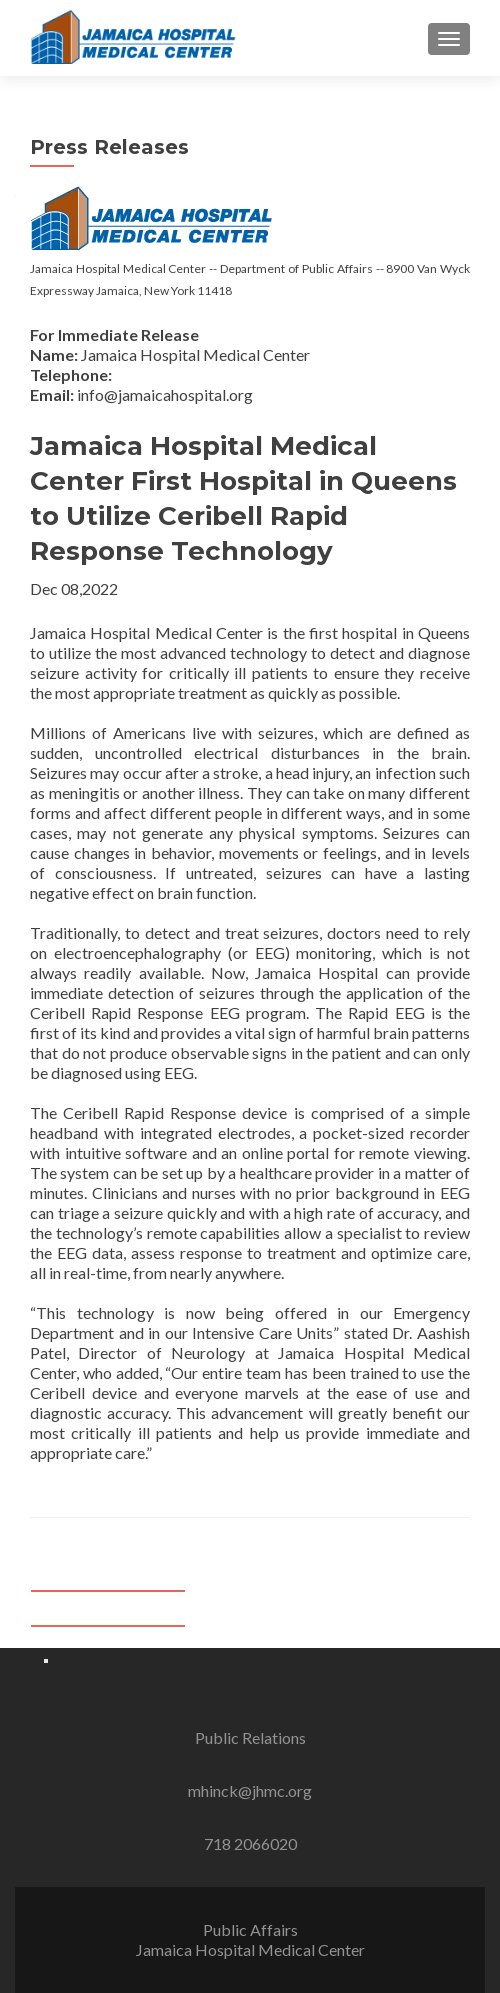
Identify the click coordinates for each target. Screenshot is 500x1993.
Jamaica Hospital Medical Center (250, 1949)
